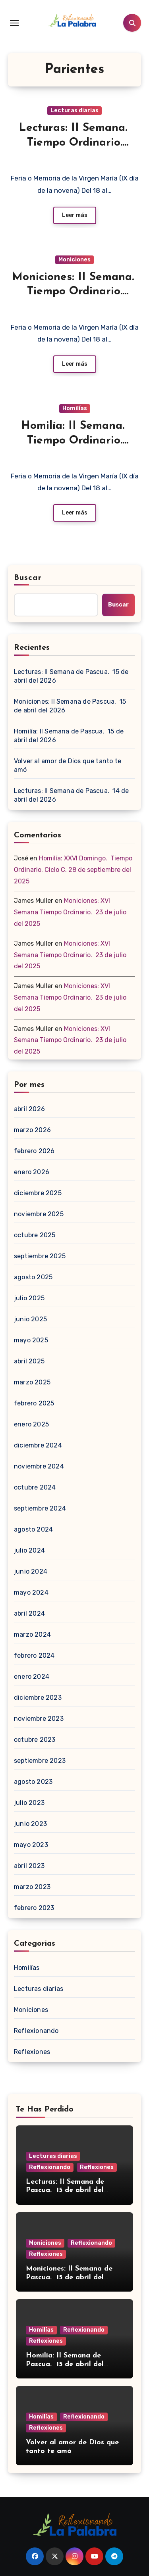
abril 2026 (29, 1109)
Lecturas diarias (74, 110)
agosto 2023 (33, 1781)
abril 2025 (29, 1361)
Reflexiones (32, 2052)
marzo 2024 (32, 1634)
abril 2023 (29, 1866)
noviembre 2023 (39, 1718)
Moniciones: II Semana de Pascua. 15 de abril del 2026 (70, 706)
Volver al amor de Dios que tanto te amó (67, 765)
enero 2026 (31, 1172)
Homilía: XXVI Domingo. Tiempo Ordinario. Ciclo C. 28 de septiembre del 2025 (73, 869)
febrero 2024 (34, 1655)
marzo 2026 (32, 1130)
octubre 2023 (34, 1739)
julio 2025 (29, 1298)
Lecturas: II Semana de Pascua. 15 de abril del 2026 (71, 676)
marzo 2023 (32, 1887)
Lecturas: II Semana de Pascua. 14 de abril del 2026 (71, 795)
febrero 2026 (34, 1151)
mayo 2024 (31, 1592)
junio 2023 (30, 1823)
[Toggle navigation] (14, 23)
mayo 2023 (31, 1845)
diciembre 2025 (38, 1193)
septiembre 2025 (40, 1256)
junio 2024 (30, 1571)
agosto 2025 (33, 1277)
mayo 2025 (31, 1340)
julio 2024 (29, 1550)
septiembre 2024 (40, 1508)
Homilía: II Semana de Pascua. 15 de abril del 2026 (69, 735)
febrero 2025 (34, 1403)
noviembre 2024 (39, 1466)
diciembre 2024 (38, 1445)
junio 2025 (30, 1319)
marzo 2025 (32, 1382)
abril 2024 (29, 1613)
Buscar (28, 578)
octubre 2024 (35, 1487)
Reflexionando (36, 2031)
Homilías (74, 408)
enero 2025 (31, 1424)
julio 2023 (29, 1802)
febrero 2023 (34, 1908)
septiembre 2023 (40, 1760)
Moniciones (74, 259)
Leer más (74, 215)
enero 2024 (31, 1676)
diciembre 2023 (38, 1697)
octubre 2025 (34, 1235)
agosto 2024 (33, 1529)
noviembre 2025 (39, 1214)
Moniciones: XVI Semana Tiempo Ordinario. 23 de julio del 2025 (70, 912)
